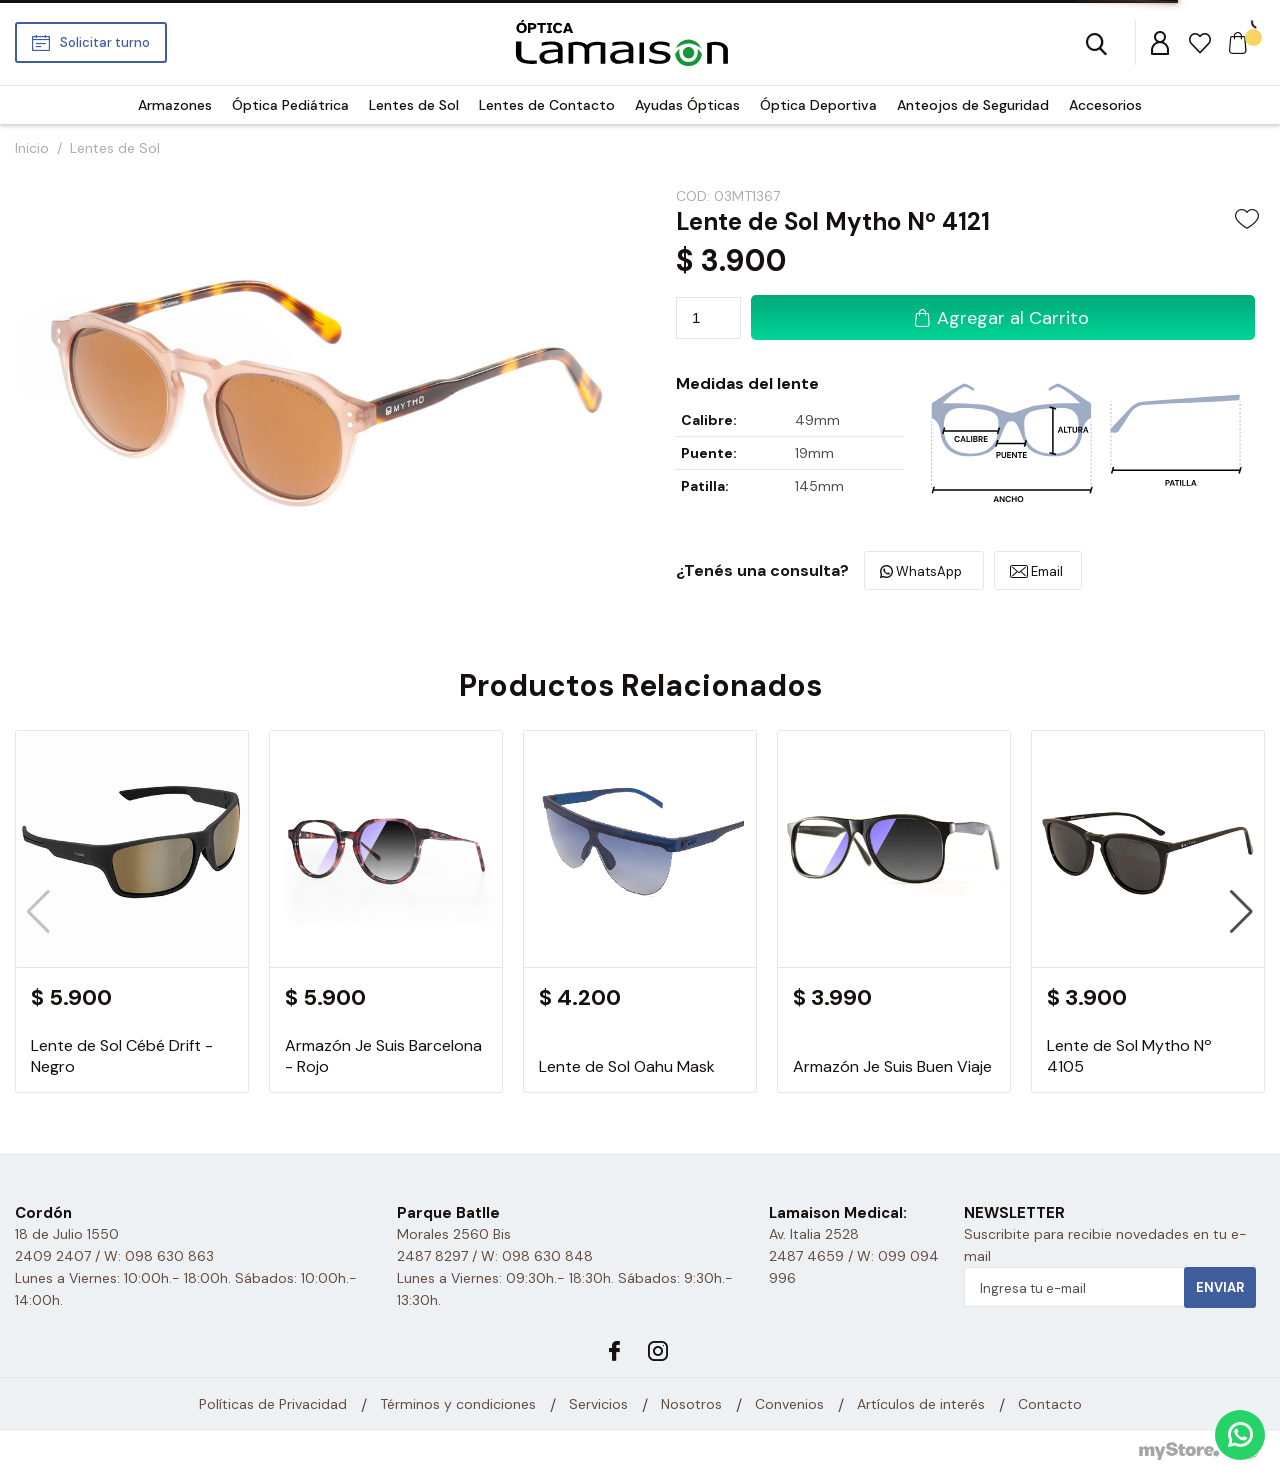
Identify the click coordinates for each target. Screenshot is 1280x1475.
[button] (1241, 912)
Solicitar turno (105, 42)
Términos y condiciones (458, 1405)
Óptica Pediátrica (290, 105)
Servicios (598, 1405)
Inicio (32, 148)
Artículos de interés (921, 1405)
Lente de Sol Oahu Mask (627, 1066)
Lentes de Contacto (547, 105)
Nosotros (691, 1405)
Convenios (789, 1405)
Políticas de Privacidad (273, 1405)
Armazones (175, 105)
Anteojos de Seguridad (973, 105)
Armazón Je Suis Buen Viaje (892, 1066)
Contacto (1050, 1405)
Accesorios (1105, 105)
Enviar (1220, 1287)
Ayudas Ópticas (687, 105)
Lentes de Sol (414, 105)
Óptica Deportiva (818, 105)
